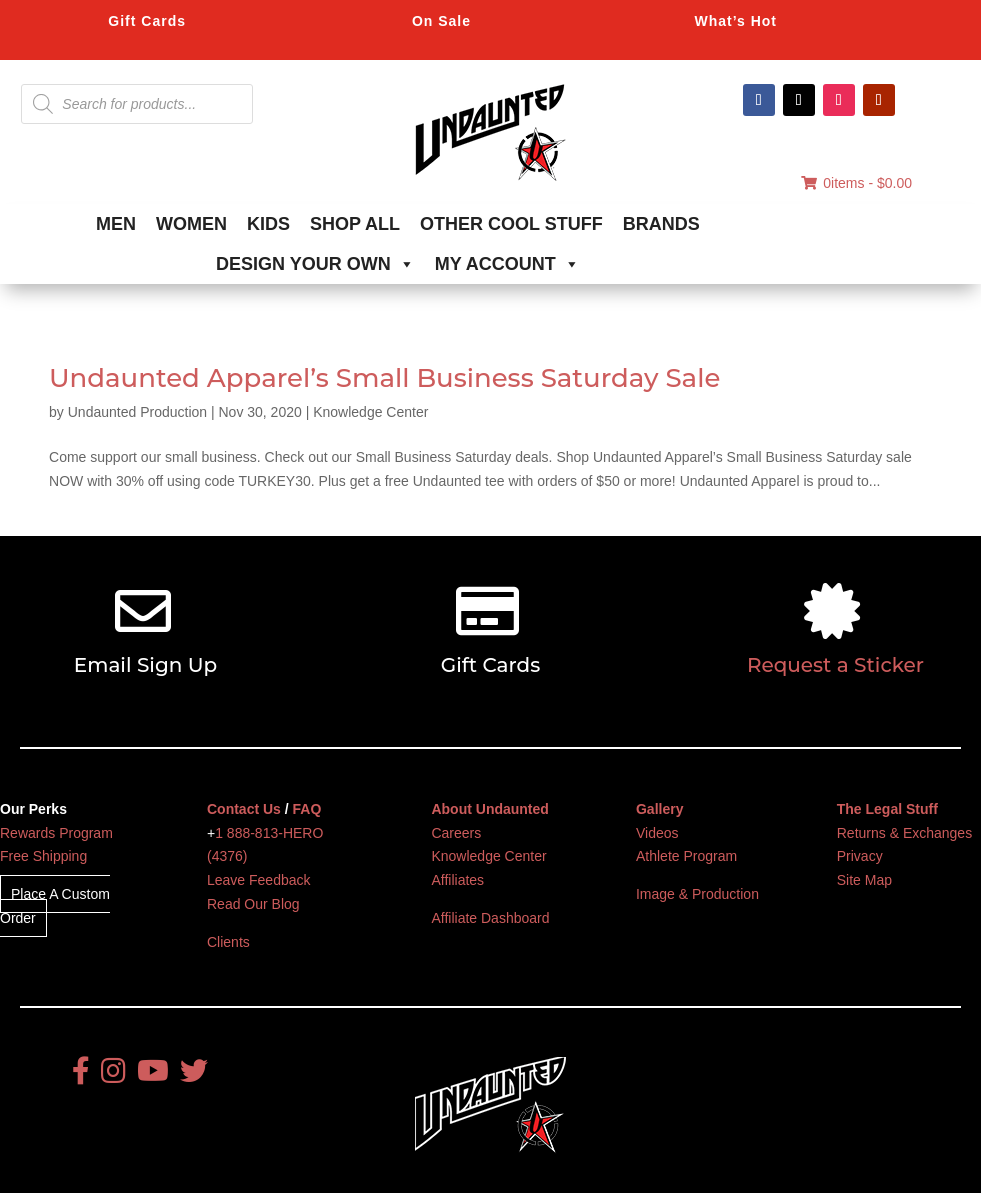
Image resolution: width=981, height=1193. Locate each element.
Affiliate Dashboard (490, 918)
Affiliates (457, 880)
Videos (657, 833)
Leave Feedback (259, 880)
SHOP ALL (355, 224)
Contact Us (244, 809)
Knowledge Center (370, 412)
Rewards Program (56, 833)
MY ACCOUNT (507, 264)
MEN (116, 224)
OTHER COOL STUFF (511, 224)
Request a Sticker (835, 665)
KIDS (268, 224)
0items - (856, 183)
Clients (228, 942)
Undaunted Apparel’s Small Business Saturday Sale (384, 378)
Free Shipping (43, 856)
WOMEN (191, 224)
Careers (456, 833)
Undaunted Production (137, 412)
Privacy (860, 856)
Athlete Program (686, 856)
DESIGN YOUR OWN (315, 264)
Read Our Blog (253, 904)
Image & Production (697, 894)
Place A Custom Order (55, 906)
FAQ (307, 809)
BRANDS (661, 224)
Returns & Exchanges (904, 833)
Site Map (864, 880)
